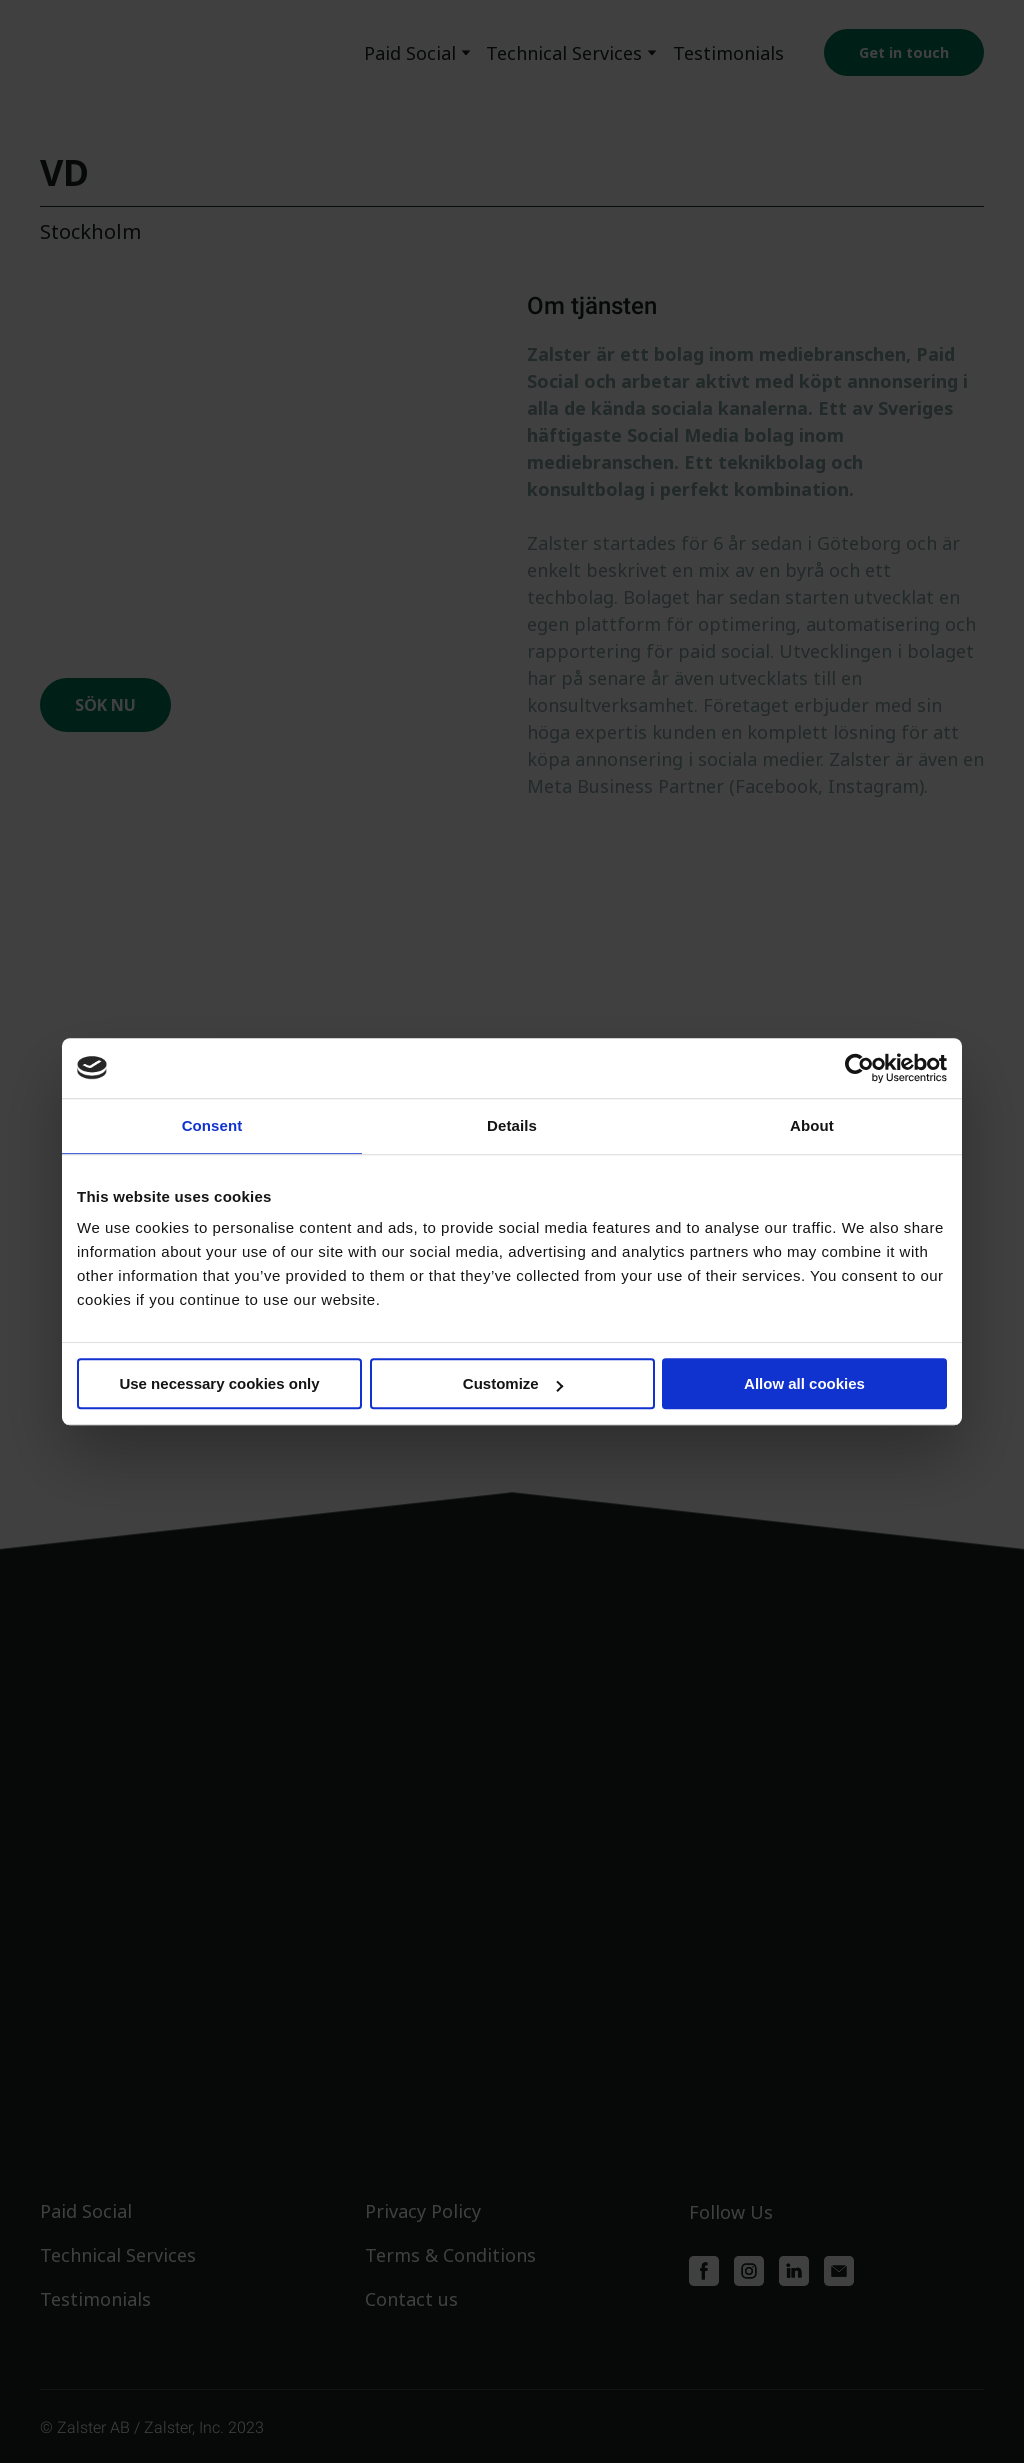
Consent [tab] (212, 1125)
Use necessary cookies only (219, 1383)
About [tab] (812, 1125)
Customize (513, 1383)
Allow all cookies (804, 1383)
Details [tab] (512, 1125)
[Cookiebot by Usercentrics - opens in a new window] (859, 1068)
